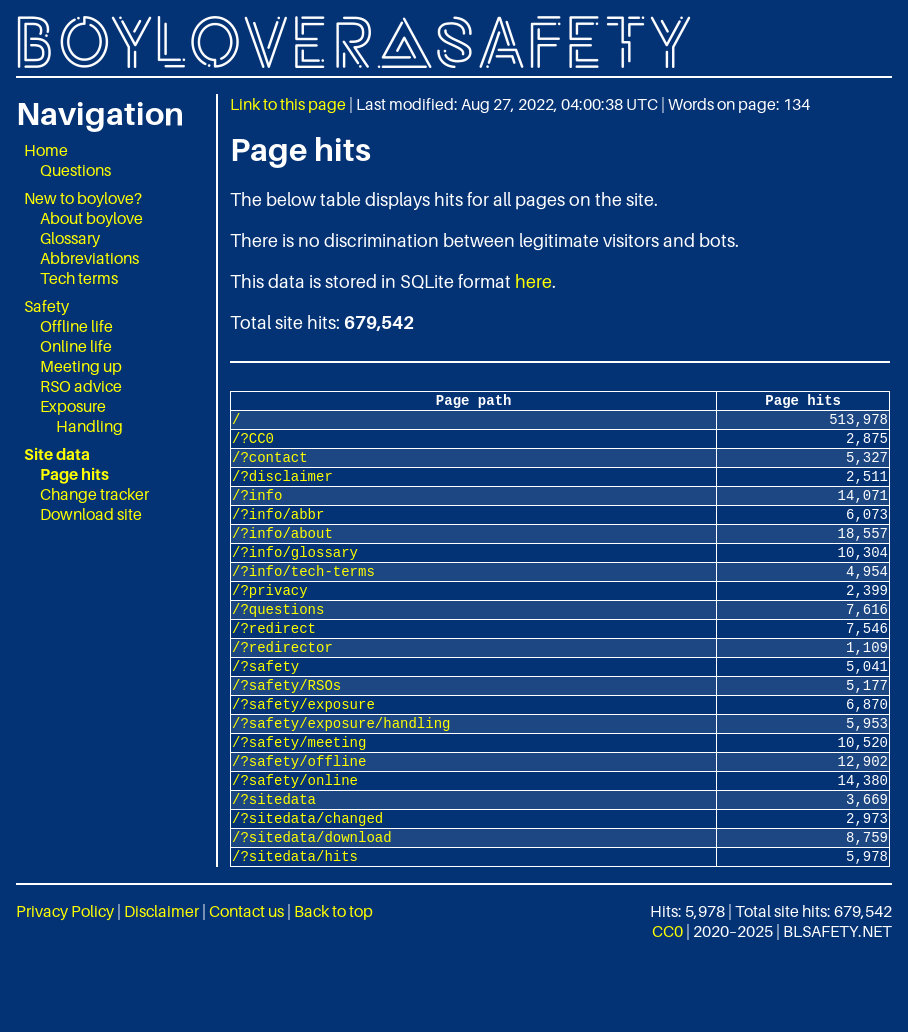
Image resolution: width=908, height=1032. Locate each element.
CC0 (667, 1006)
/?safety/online (295, 842)
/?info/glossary (295, 578)
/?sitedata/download (312, 908)
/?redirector (282, 688)
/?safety (265, 710)
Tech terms (79, 278)
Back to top (333, 986)
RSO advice (81, 386)
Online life (76, 346)
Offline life (76, 326)
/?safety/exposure (303, 754)
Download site (91, 514)
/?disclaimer (282, 490)
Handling (89, 426)
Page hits (74, 474)
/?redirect (274, 666)
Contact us (246, 986)
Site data (57, 454)
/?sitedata (274, 864)
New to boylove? (83, 198)
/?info (257, 512)
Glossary (70, 238)
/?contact (270, 468)
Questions (75, 170)
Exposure (73, 406)
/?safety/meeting (299, 798)
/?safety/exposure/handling (341, 776)
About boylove (91, 218)
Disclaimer (161, 986)
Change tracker (94, 494)
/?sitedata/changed (307, 886)
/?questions (278, 644)
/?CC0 (253, 446)
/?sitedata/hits (295, 930)
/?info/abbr (278, 534)
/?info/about (282, 556)
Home (46, 150)
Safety (46, 306)
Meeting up (81, 366)
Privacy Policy (65, 986)
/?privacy (270, 622)
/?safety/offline (299, 820)
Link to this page (288, 104)
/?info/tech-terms (303, 600)
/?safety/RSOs (286, 732)
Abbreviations (89, 258)
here (533, 281)
